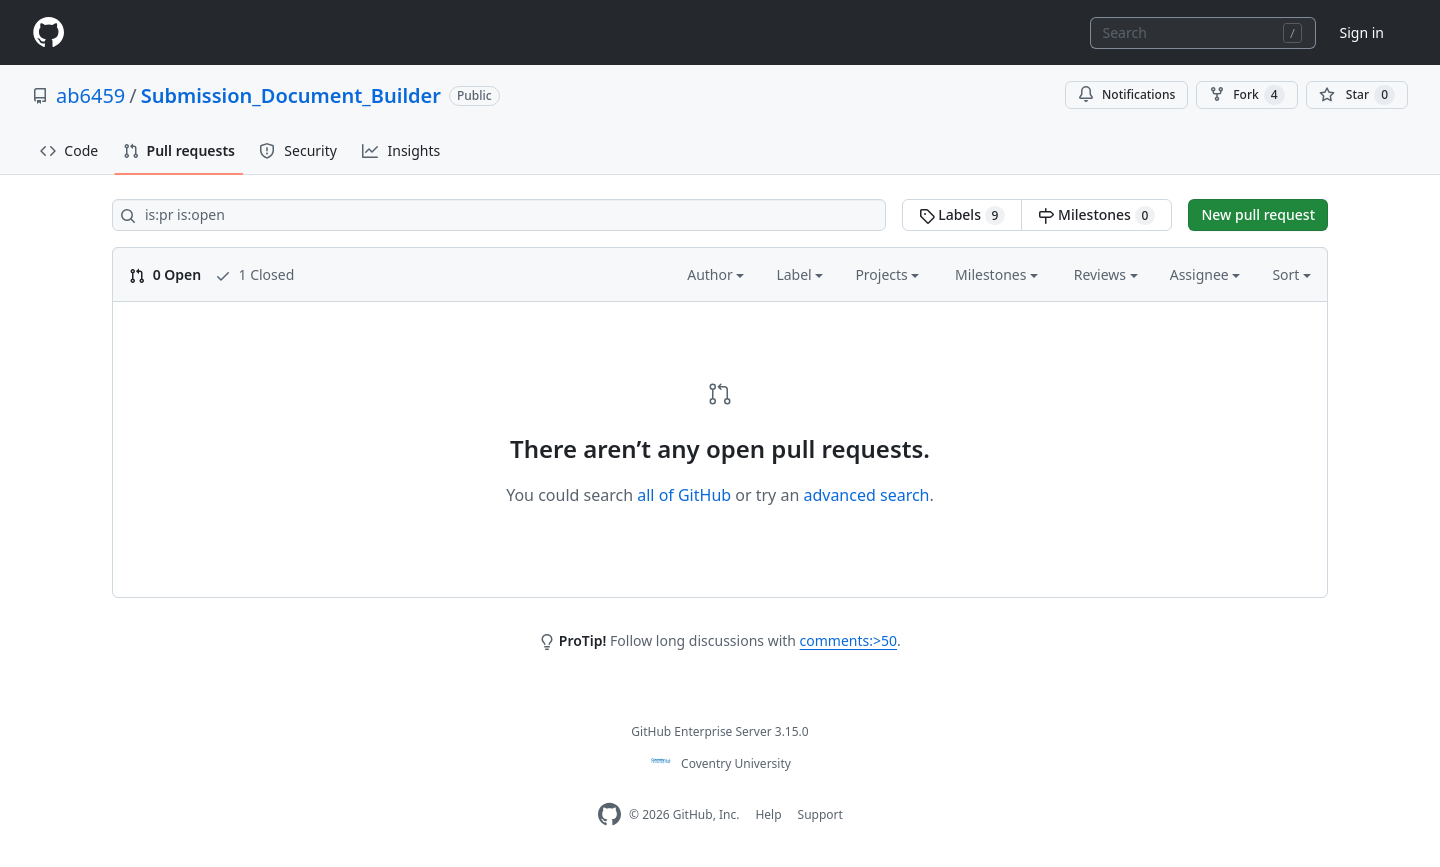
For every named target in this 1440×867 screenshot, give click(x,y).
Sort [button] (1291, 274)
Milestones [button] (996, 274)
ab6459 (90, 95)
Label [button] (799, 274)
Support (820, 814)
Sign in (1362, 32)
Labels (962, 215)
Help (768, 814)
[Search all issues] (499, 215)
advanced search (866, 495)
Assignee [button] (1205, 274)
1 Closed (254, 274)
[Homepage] (48, 32)
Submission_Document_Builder (291, 95)
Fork (1246, 95)
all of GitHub (684, 495)
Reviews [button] (1106, 274)
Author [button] (715, 274)
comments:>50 (848, 640)
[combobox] (1203, 33)
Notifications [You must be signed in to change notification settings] (1126, 94)
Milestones (1096, 215)
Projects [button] (887, 274)
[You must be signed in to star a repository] (1357, 95)
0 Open (165, 274)
